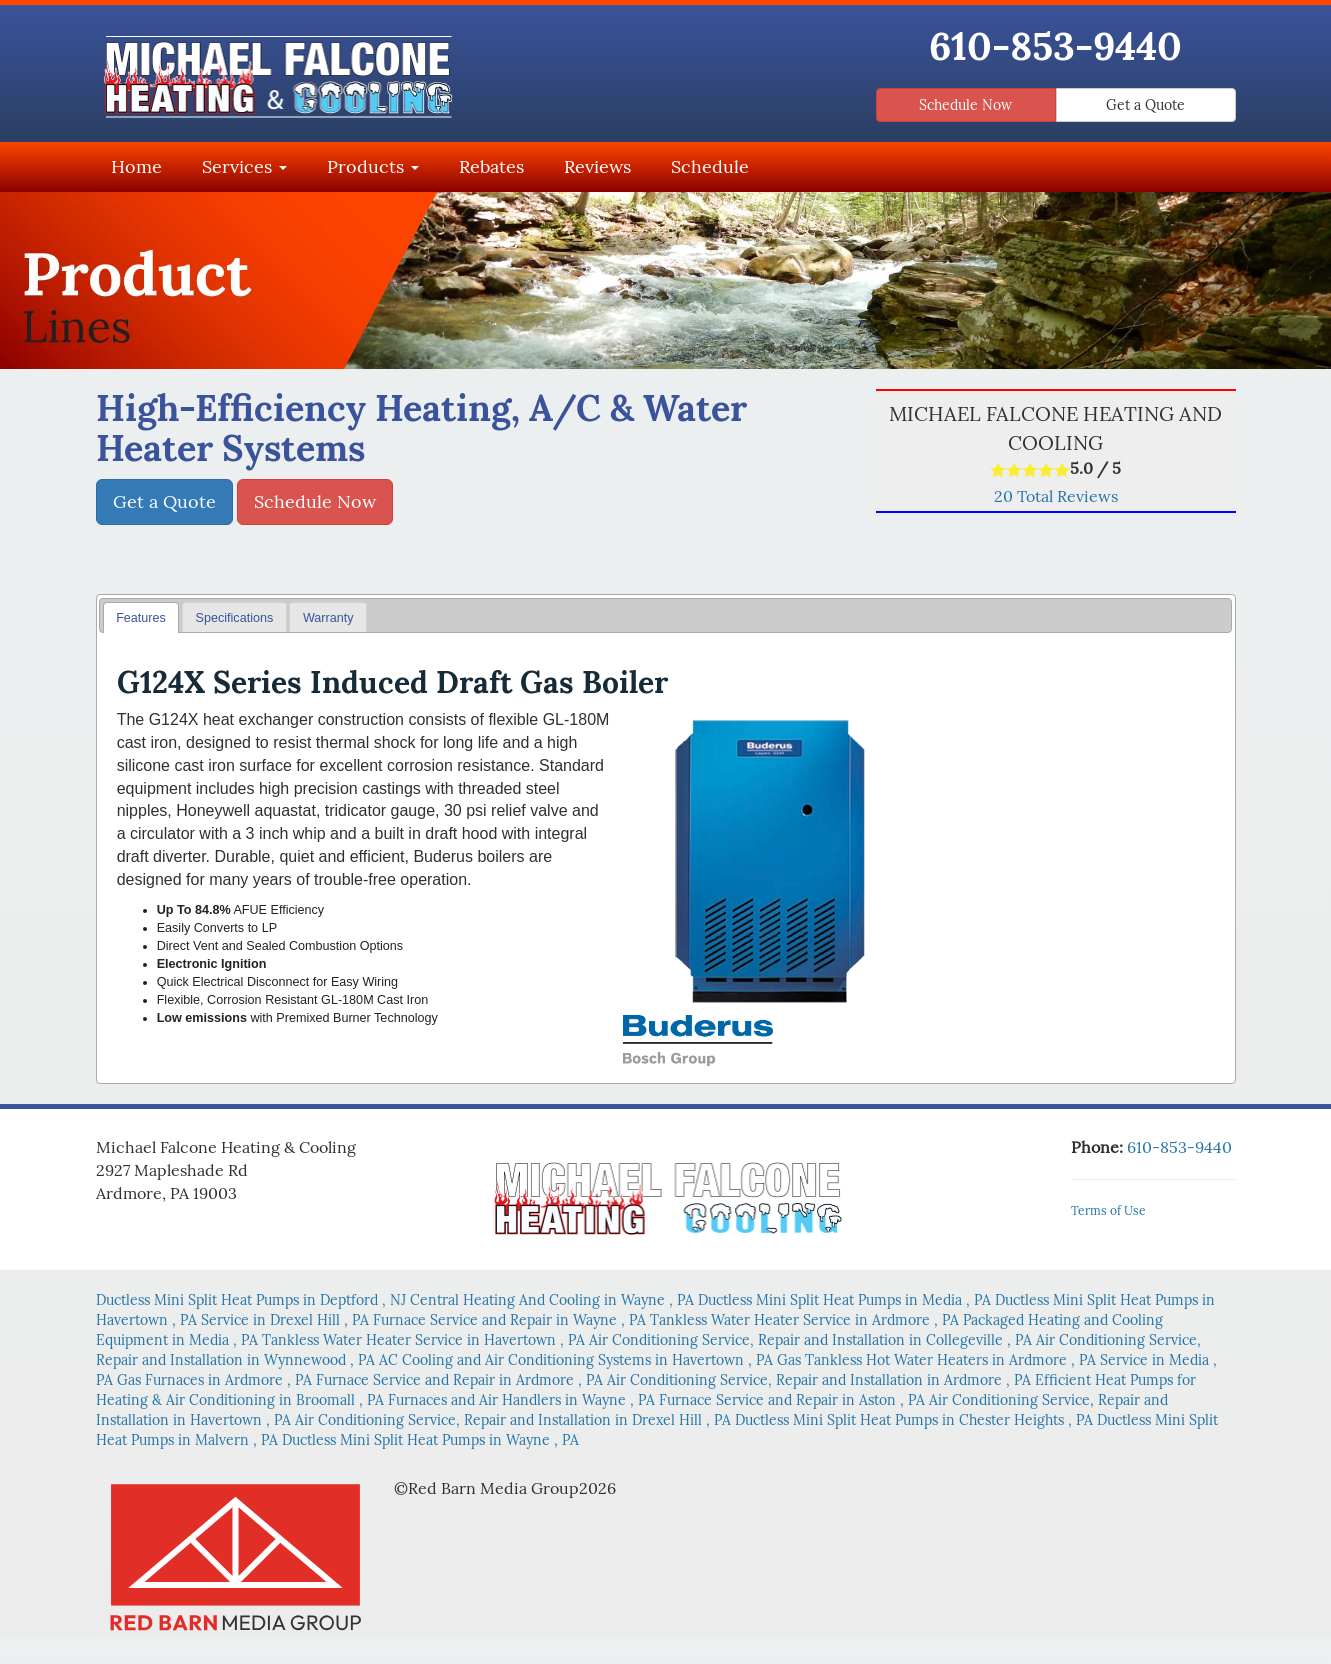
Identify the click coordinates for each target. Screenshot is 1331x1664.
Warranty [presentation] (328, 618)
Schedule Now (965, 105)
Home (136, 166)
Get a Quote (1145, 105)
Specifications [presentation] (235, 618)
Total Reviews (1056, 496)
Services (244, 166)
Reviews (597, 166)
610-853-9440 (1055, 46)
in (253, 1300)
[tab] (141, 617)
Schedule (710, 166)
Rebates (491, 166)
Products (373, 166)
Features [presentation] (141, 618)
